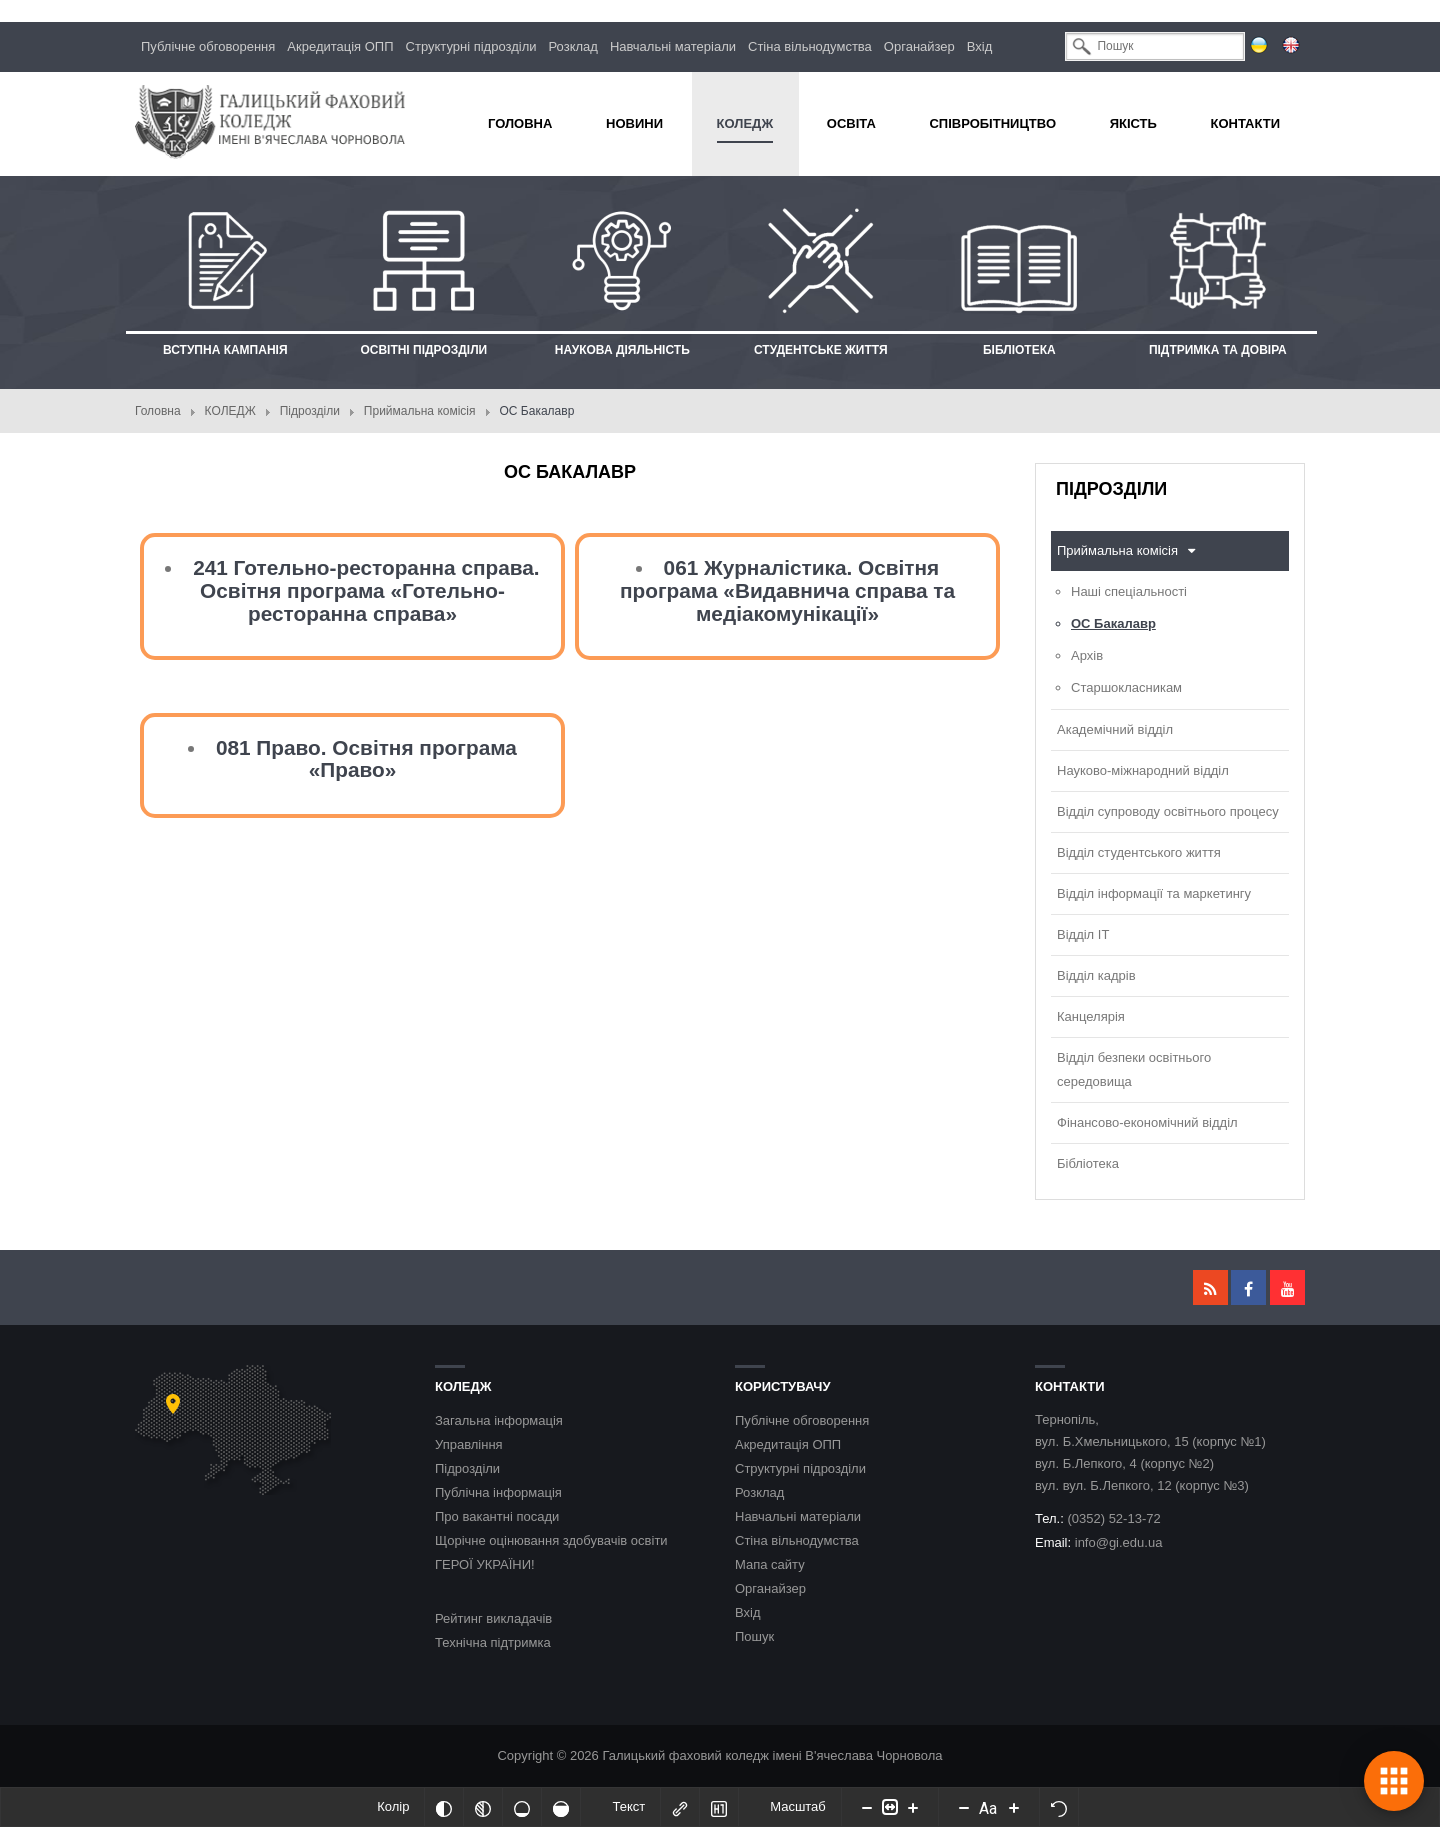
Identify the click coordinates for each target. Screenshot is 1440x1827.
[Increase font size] (1014, 1807)
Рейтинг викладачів (493, 1618)
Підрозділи (310, 411)
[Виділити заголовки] (719, 1807)
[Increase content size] (913, 1807)
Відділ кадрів (1096, 975)
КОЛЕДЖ (230, 411)
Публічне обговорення (208, 46)
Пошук (754, 1636)
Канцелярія (1091, 1016)
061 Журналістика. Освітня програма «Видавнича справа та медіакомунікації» (787, 590)
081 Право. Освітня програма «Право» (366, 759)
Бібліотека (1088, 1163)
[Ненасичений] (522, 1807)
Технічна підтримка (493, 1642)
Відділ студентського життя (1139, 852)
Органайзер (919, 46)
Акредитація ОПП (340, 46)
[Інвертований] (444, 1807)
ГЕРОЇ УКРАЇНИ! (485, 1564)
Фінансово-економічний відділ (1147, 1122)
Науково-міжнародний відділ (1143, 770)
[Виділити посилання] (680, 1807)
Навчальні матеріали (673, 46)
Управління (469, 1444)
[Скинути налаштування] (1059, 1807)
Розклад (573, 46)
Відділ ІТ (1083, 934)
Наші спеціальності (1129, 591)
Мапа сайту (770, 1564)
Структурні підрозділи (471, 46)
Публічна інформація (498, 1492)
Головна (158, 411)
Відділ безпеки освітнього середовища (1134, 1069)
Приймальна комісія (420, 411)
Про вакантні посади (497, 1516)
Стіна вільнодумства (810, 46)
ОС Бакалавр (1113, 623)
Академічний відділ (1115, 729)
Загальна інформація (499, 1420)
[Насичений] (561, 1807)
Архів (1087, 655)
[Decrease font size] (964, 1807)
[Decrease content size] (867, 1807)
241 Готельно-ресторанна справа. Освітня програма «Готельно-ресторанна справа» (366, 590)
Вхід (980, 46)
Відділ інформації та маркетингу (1154, 893)
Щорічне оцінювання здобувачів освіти (551, 1540)
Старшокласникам (1126, 687)
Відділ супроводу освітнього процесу (1168, 811)
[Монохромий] (483, 1807)
